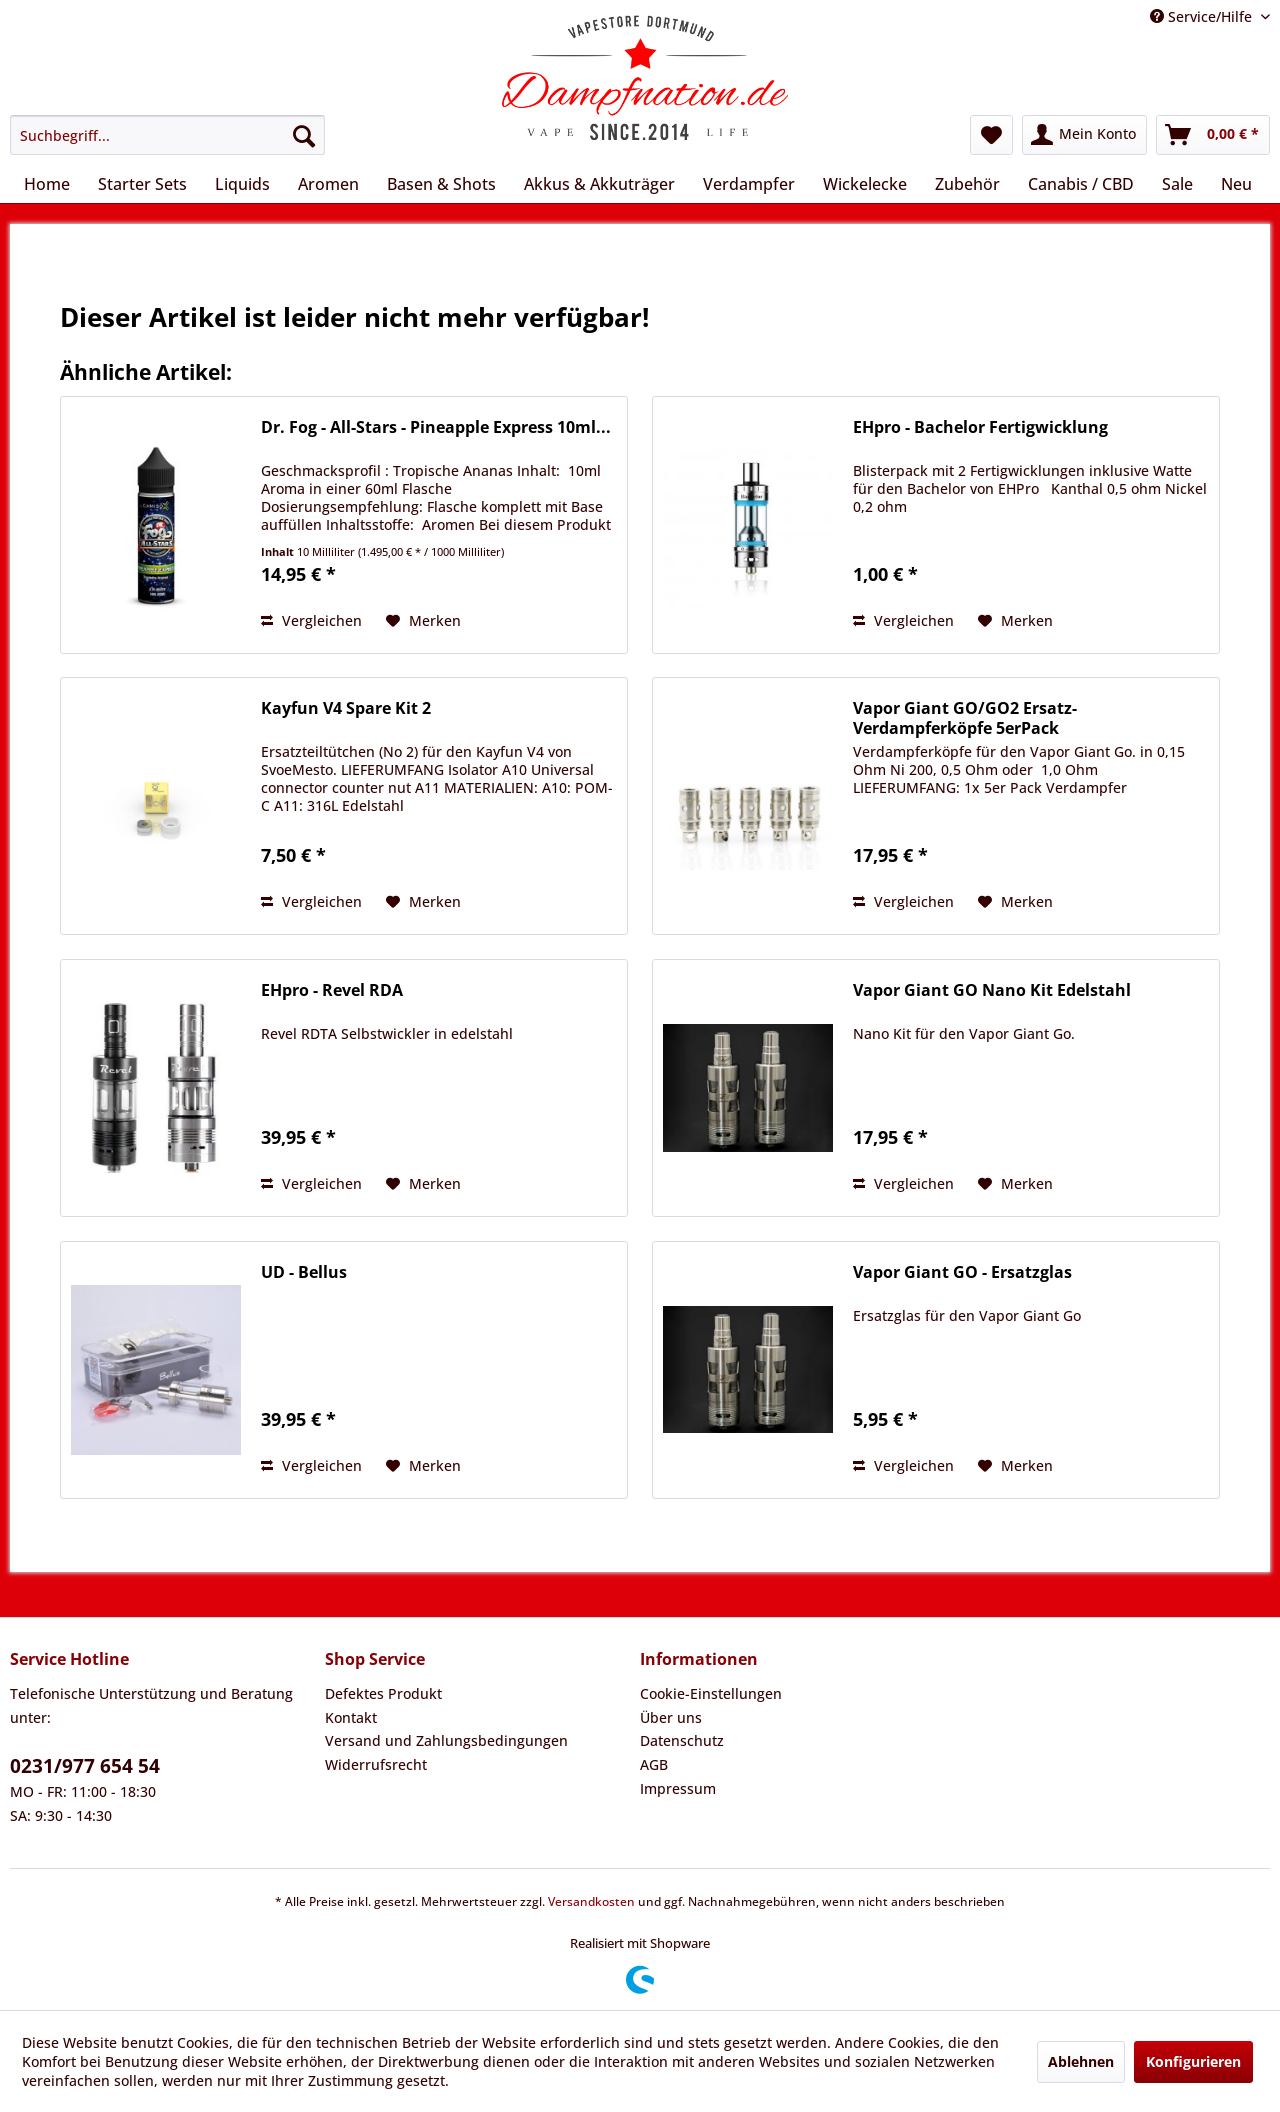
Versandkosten (591, 1901)
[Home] (47, 184)
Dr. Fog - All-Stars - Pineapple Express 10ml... (436, 427)
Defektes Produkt (383, 1693)
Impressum (678, 1788)
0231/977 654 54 (85, 1766)
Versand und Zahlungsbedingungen (446, 1740)
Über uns (671, 1717)
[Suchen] (304, 135)
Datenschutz (682, 1740)
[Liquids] (242, 184)
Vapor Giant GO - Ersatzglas (962, 1272)
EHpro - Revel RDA (332, 990)
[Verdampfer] (749, 184)
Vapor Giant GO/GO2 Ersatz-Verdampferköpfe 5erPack (965, 718)
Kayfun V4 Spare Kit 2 (346, 708)
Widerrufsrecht (376, 1764)
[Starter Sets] (142, 184)
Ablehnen (1081, 2061)
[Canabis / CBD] (1081, 184)
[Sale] (1177, 184)
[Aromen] (328, 184)
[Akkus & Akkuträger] (599, 184)
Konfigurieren (1193, 2061)
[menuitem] (167, 135)
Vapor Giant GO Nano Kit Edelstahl (992, 990)
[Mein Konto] (1084, 135)
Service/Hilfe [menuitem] (1203, 16)
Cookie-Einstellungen (711, 1693)
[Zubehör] (967, 184)
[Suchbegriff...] (167, 135)
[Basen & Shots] (441, 184)
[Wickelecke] (865, 184)
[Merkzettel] (991, 135)
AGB (654, 1764)
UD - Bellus (304, 1272)
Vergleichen (311, 620)
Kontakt (351, 1717)
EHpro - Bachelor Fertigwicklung (980, 427)
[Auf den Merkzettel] (423, 621)
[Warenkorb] (1213, 135)
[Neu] (1236, 184)
